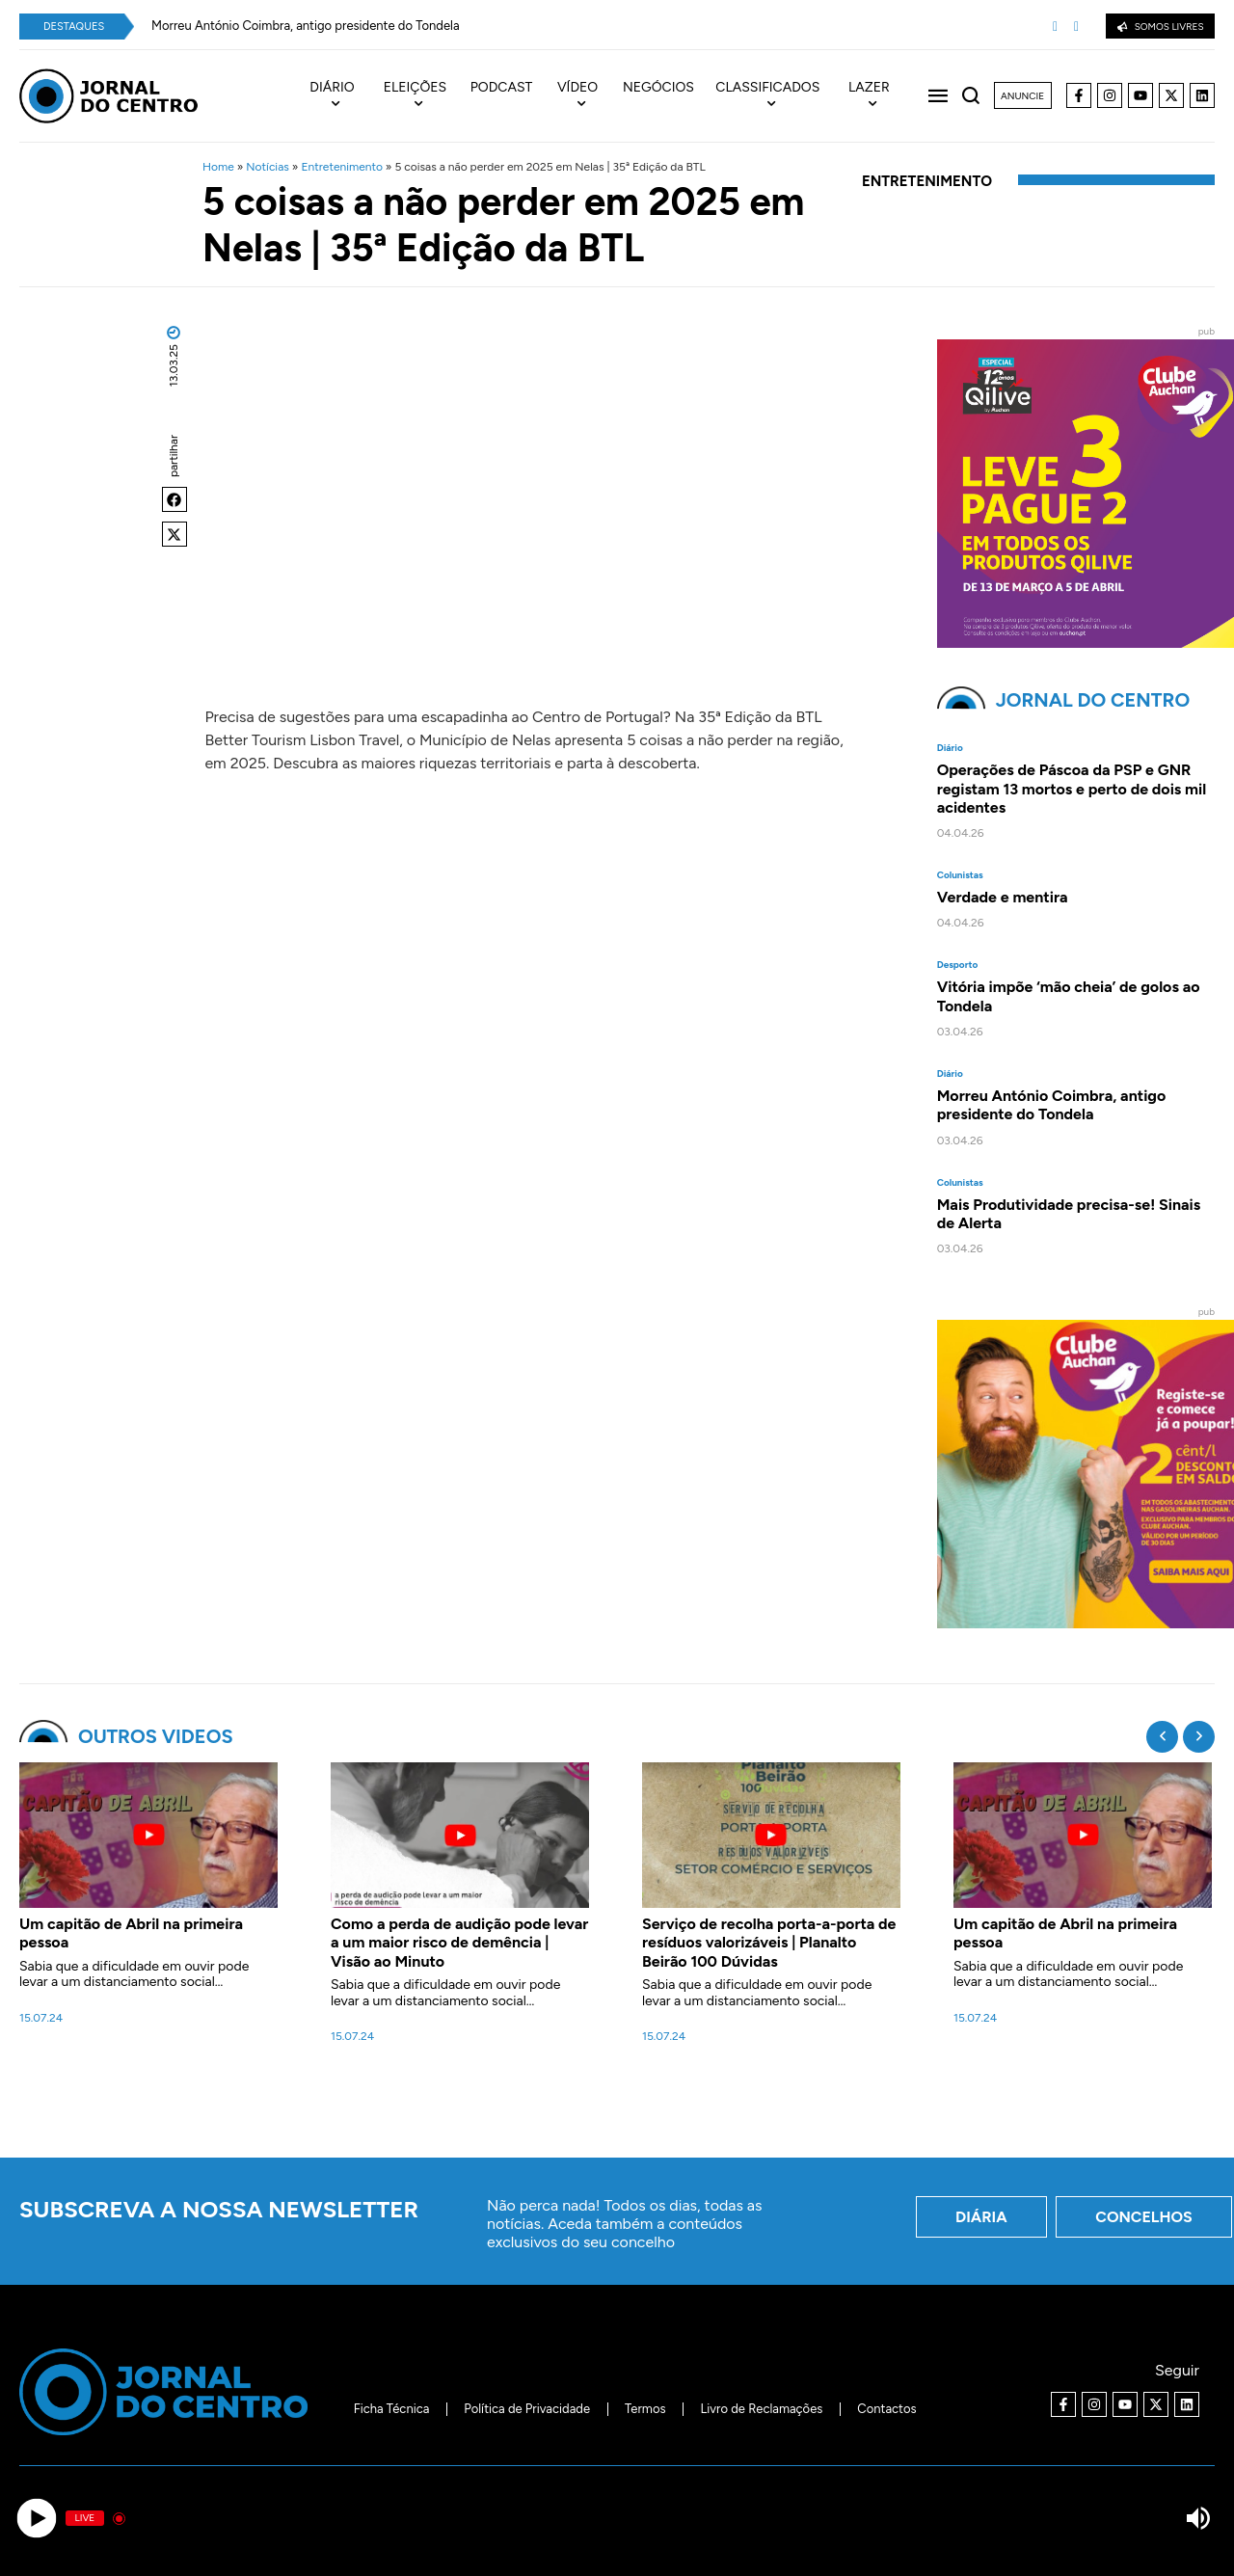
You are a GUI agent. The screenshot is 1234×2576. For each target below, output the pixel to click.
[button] (174, 499)
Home (218, 167)
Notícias (267, 167)
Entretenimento (341, 167)
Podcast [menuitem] (501, 87)
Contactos (886, 2409)
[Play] (36, 2518)
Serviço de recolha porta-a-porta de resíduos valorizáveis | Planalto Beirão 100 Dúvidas (769, 1942)
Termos (645, 2409)
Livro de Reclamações (762, 2409)
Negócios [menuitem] (658, 87)
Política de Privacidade (527, 2409)
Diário (950, 748)
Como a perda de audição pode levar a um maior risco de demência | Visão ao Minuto (459, 1942)
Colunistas (960, 875)
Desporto (958, 965)
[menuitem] (342, 96)
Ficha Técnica (392, 2409)
